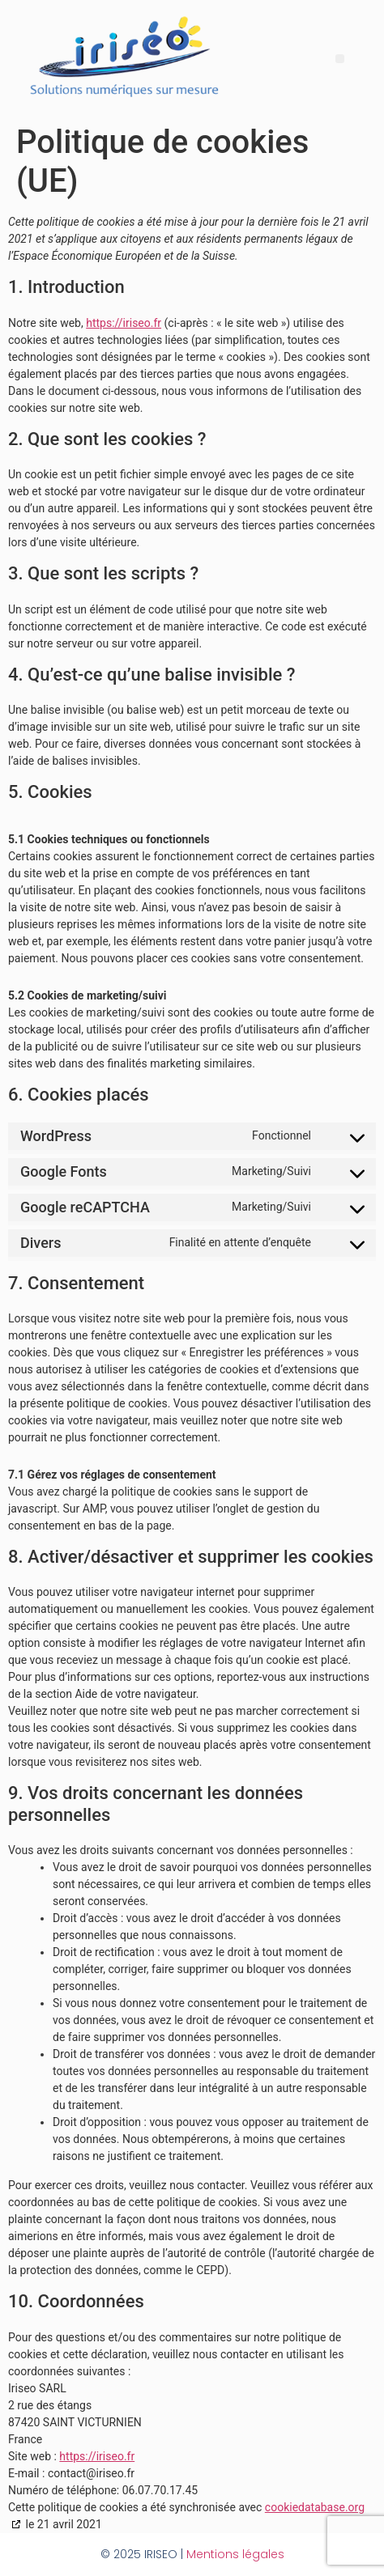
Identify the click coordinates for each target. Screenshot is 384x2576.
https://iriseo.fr (123, 322)
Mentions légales (235, 2554)
